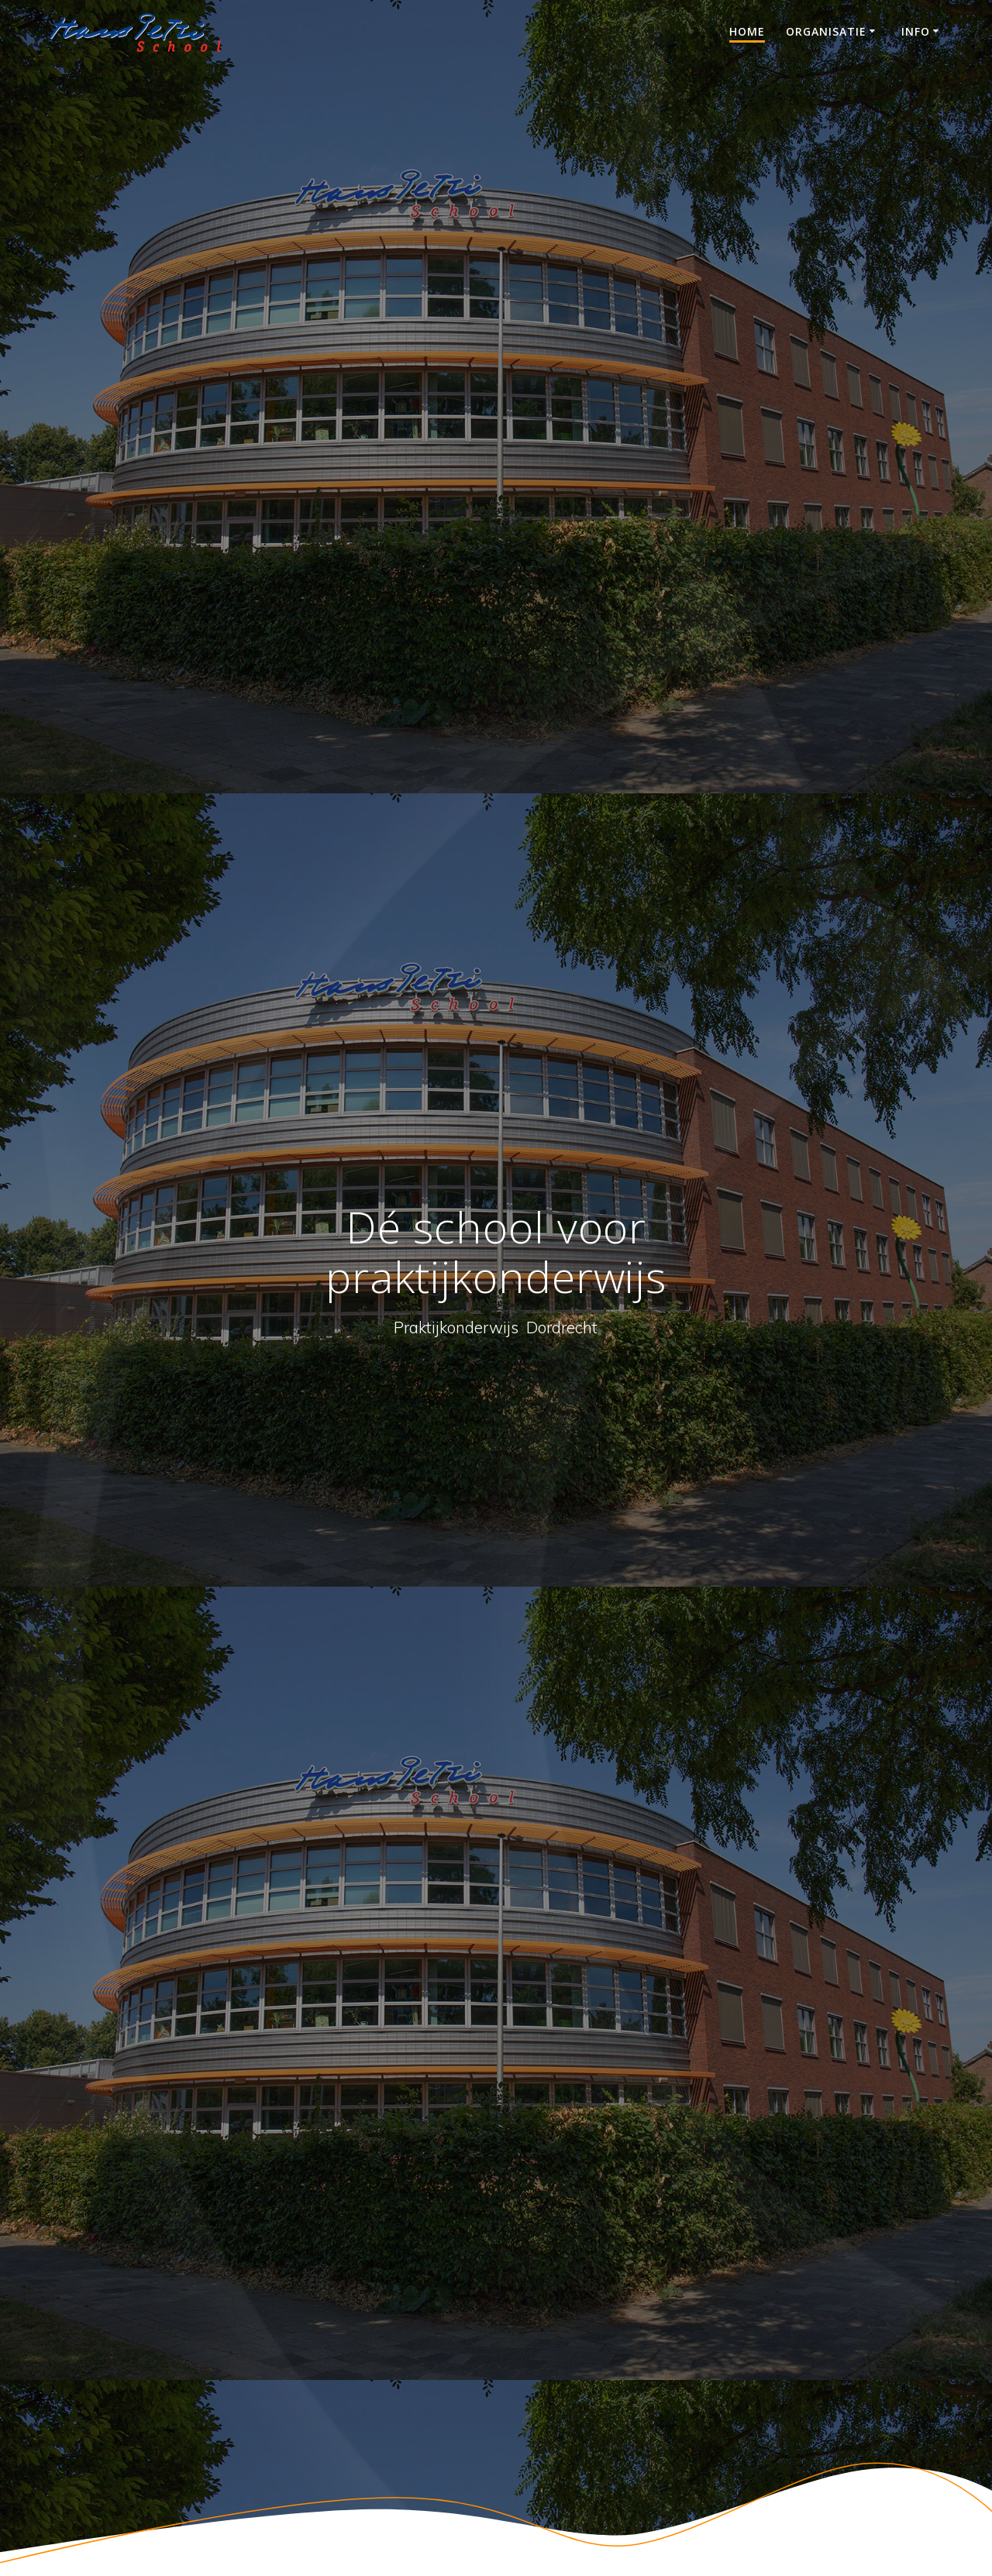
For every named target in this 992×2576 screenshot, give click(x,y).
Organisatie (826, 31)
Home (747, 31)
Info (915, 31)
